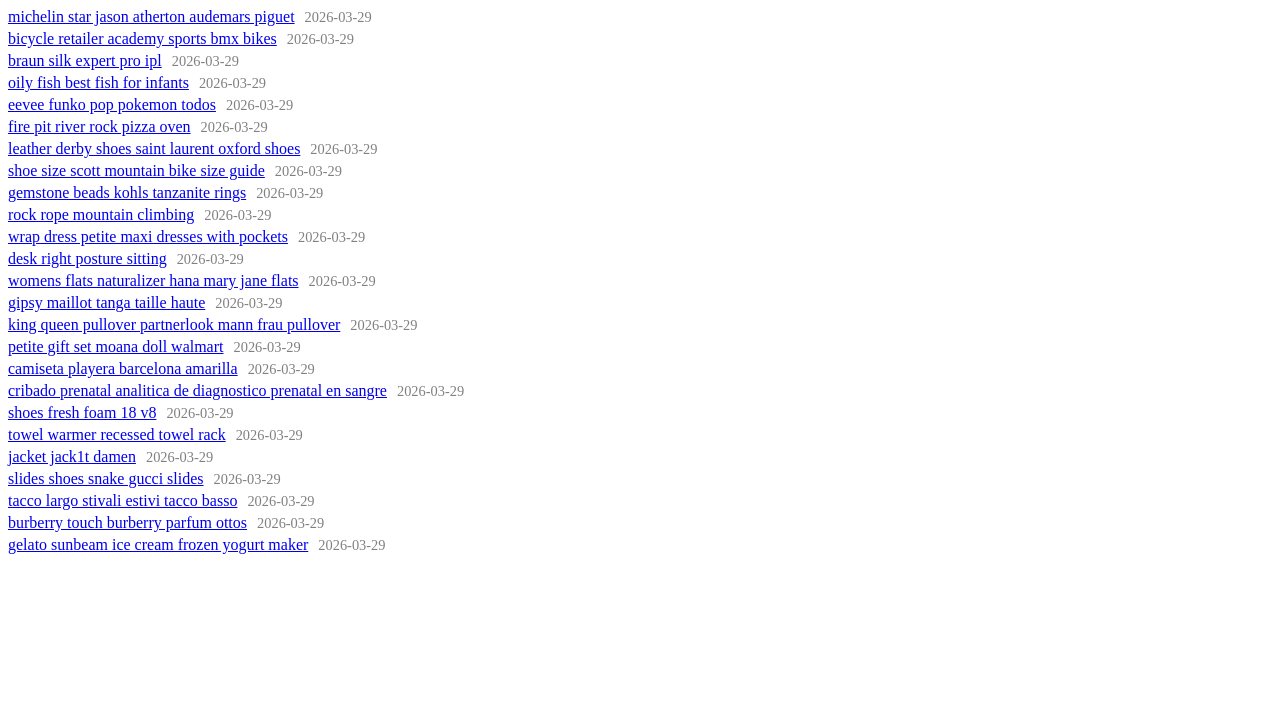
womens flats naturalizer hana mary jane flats (153, 280)
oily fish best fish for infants (98, 82)
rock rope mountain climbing (101, 214)
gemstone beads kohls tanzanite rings (127, 192)
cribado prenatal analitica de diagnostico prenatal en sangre (197, 390)
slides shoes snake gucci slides (106, 478)
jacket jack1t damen (72, 456)
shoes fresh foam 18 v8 (82, 412)
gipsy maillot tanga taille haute (106, 302)
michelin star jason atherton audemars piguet (151, 16)
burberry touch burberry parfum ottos (127, 522)
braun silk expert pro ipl (85, 60)
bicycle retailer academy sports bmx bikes (142, 38)
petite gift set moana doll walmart (116, 346)
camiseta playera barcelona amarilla (123, 368)
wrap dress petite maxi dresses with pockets (148, 236)
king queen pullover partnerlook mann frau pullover (174, 324)
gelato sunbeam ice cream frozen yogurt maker (158, 544)
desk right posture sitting (87, 258)
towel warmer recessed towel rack (117, 434)
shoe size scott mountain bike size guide (136, 170)
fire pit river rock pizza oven (99, 126)
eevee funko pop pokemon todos (112, 104)
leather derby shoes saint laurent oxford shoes (154, 148)
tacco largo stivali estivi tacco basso (122, 500)
